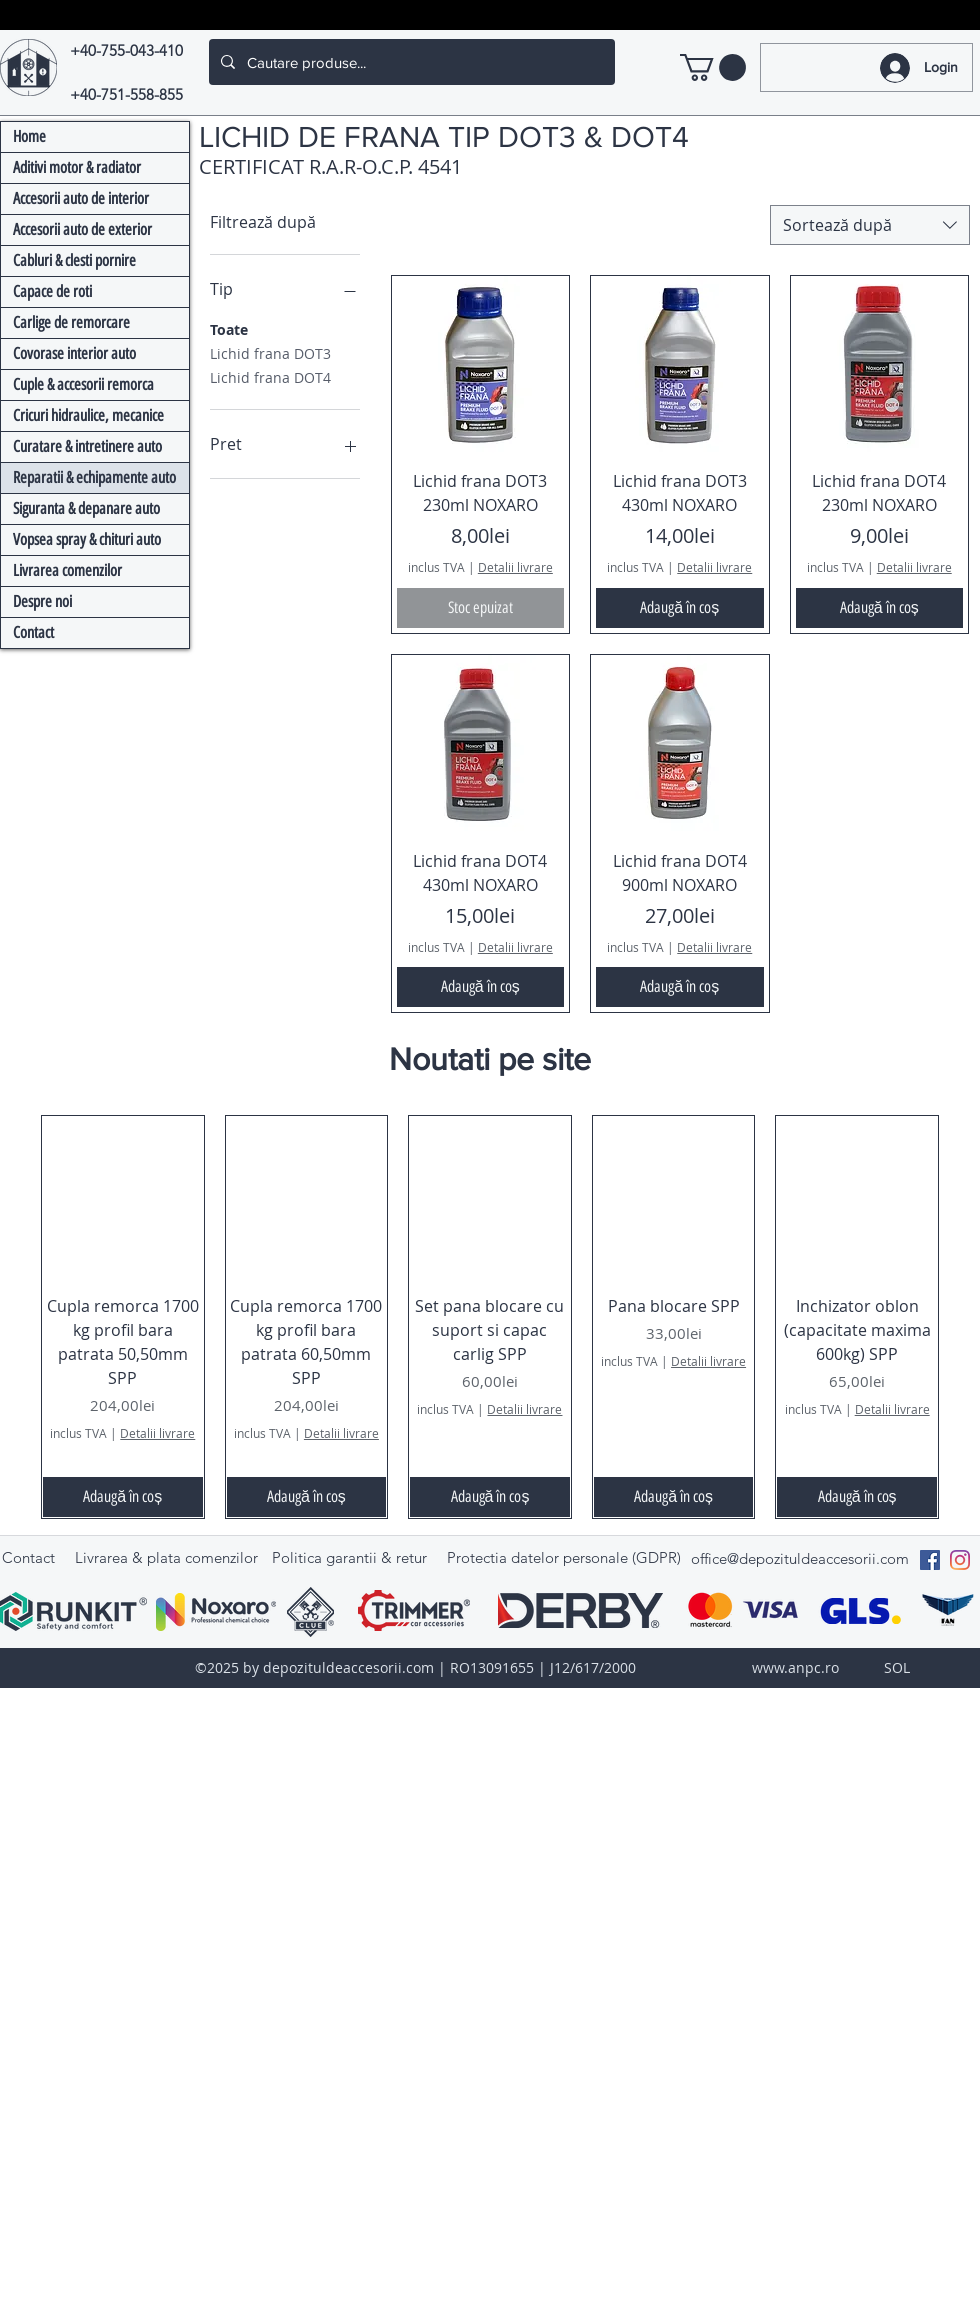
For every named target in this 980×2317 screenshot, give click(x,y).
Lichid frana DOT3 (270, 352)
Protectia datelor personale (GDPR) (564, 1557)
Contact (33, 632)
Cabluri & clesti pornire (74, 260)
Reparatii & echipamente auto (94, 477)
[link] (713, 67)
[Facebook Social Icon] (930, 1560)
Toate (229, 328)
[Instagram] (960, 1560)
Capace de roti (52, 291)
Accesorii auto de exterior (82, 229)
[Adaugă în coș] (679, 608)
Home (29, 136)
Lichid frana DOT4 (270, 376)
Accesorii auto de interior (81, 198)
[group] (490, 1317)
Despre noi (42, 601)
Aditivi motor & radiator (77, 167)
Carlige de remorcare (71, 322)
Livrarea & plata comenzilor (166, 1557)
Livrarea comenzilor (67, 570)
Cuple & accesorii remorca (83, 384)
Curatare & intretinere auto (87, 446)
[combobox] (870, 225)
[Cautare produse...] (410, 62)
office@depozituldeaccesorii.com (800, 1558)
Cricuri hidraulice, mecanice (88, 415)
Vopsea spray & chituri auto (87, 539)
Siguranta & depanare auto (86, 508)
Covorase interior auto (74, 353)
